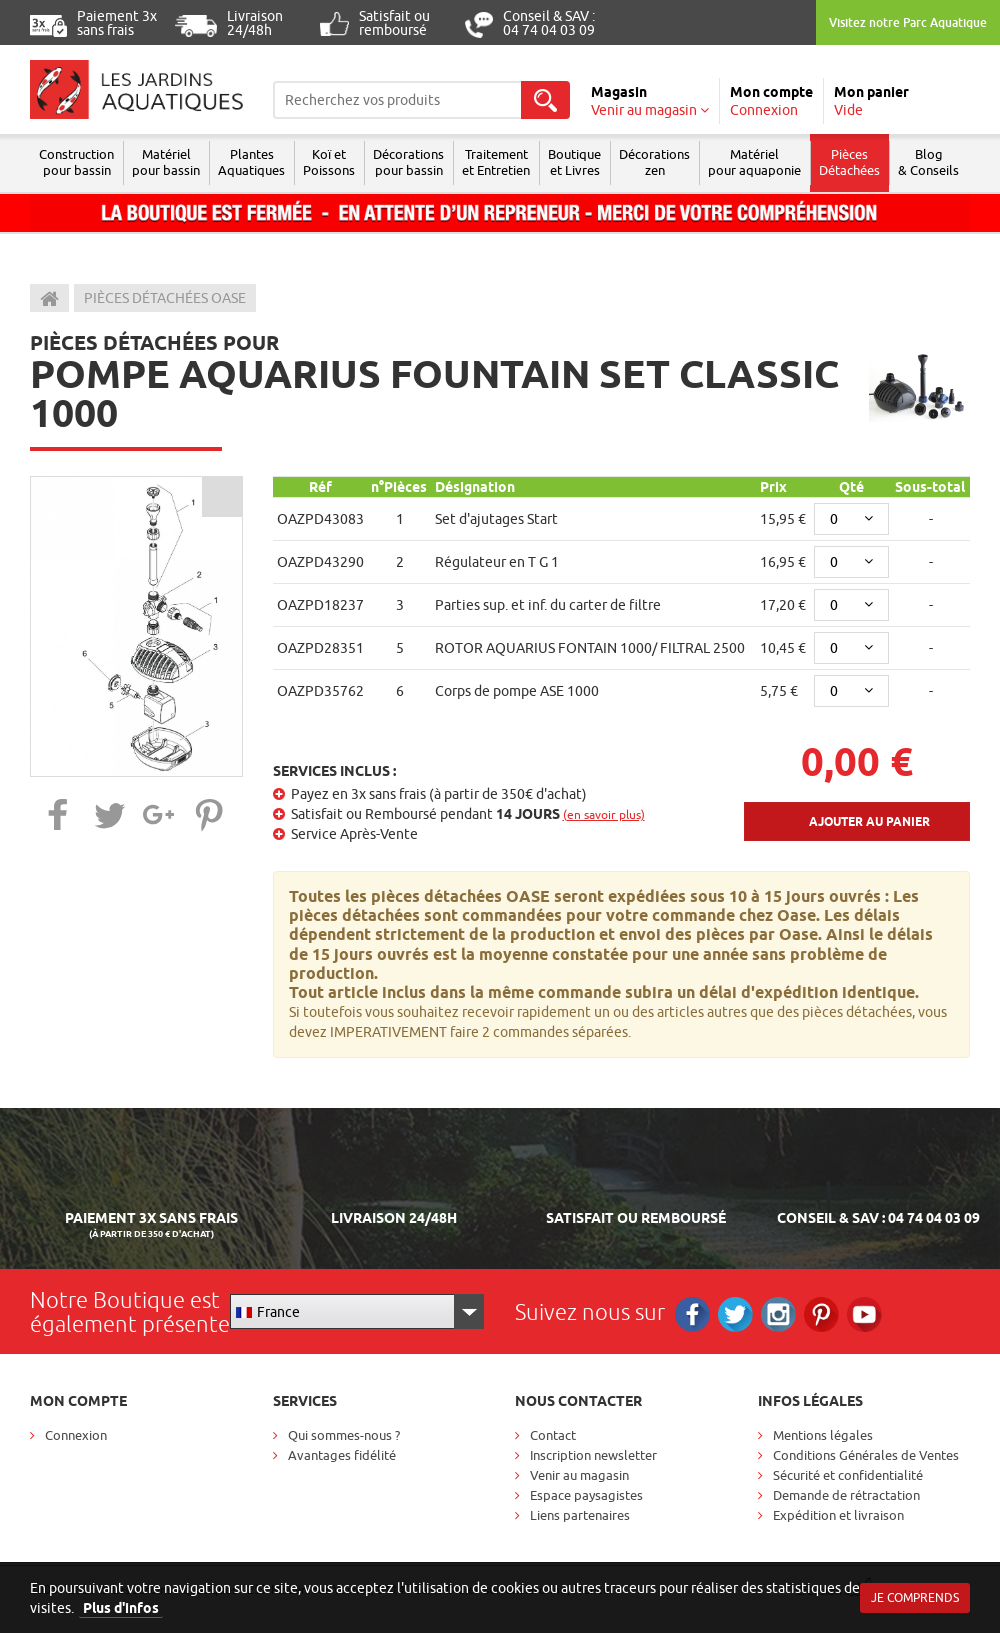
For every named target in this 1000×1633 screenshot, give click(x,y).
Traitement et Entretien (496, 162)
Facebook (692, 1314)
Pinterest (821, 1314)
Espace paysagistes (586, 1495)
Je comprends (915, 1597)
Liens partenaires (580, 1515)
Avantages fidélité (342, 1455)
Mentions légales (823, 1435)
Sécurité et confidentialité (848, 1475)
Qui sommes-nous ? (344, 1435)
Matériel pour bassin (166, 162)
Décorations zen (654, 162)
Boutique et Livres (574, 162)
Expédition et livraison (838, 1515)
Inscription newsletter (593, 1455)
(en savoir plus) (604, 814)
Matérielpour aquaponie (754, 162)
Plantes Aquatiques (251, 162)
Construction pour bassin (76, 162)
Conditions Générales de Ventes (866, 1455)
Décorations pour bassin (408, 162)
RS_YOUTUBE (864, 1314)
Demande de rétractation (846, 1495)
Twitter (735, 1314)
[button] (58, 814)
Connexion (76, 1435)
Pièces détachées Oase (165, 298)
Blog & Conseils (928, 162)
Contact (553, 1435)
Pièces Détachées (849, 162)
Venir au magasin (579, 1475)
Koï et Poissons (329, 162)
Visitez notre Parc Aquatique (908, 22)
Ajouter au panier (869, 821)
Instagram (778, 1314)
